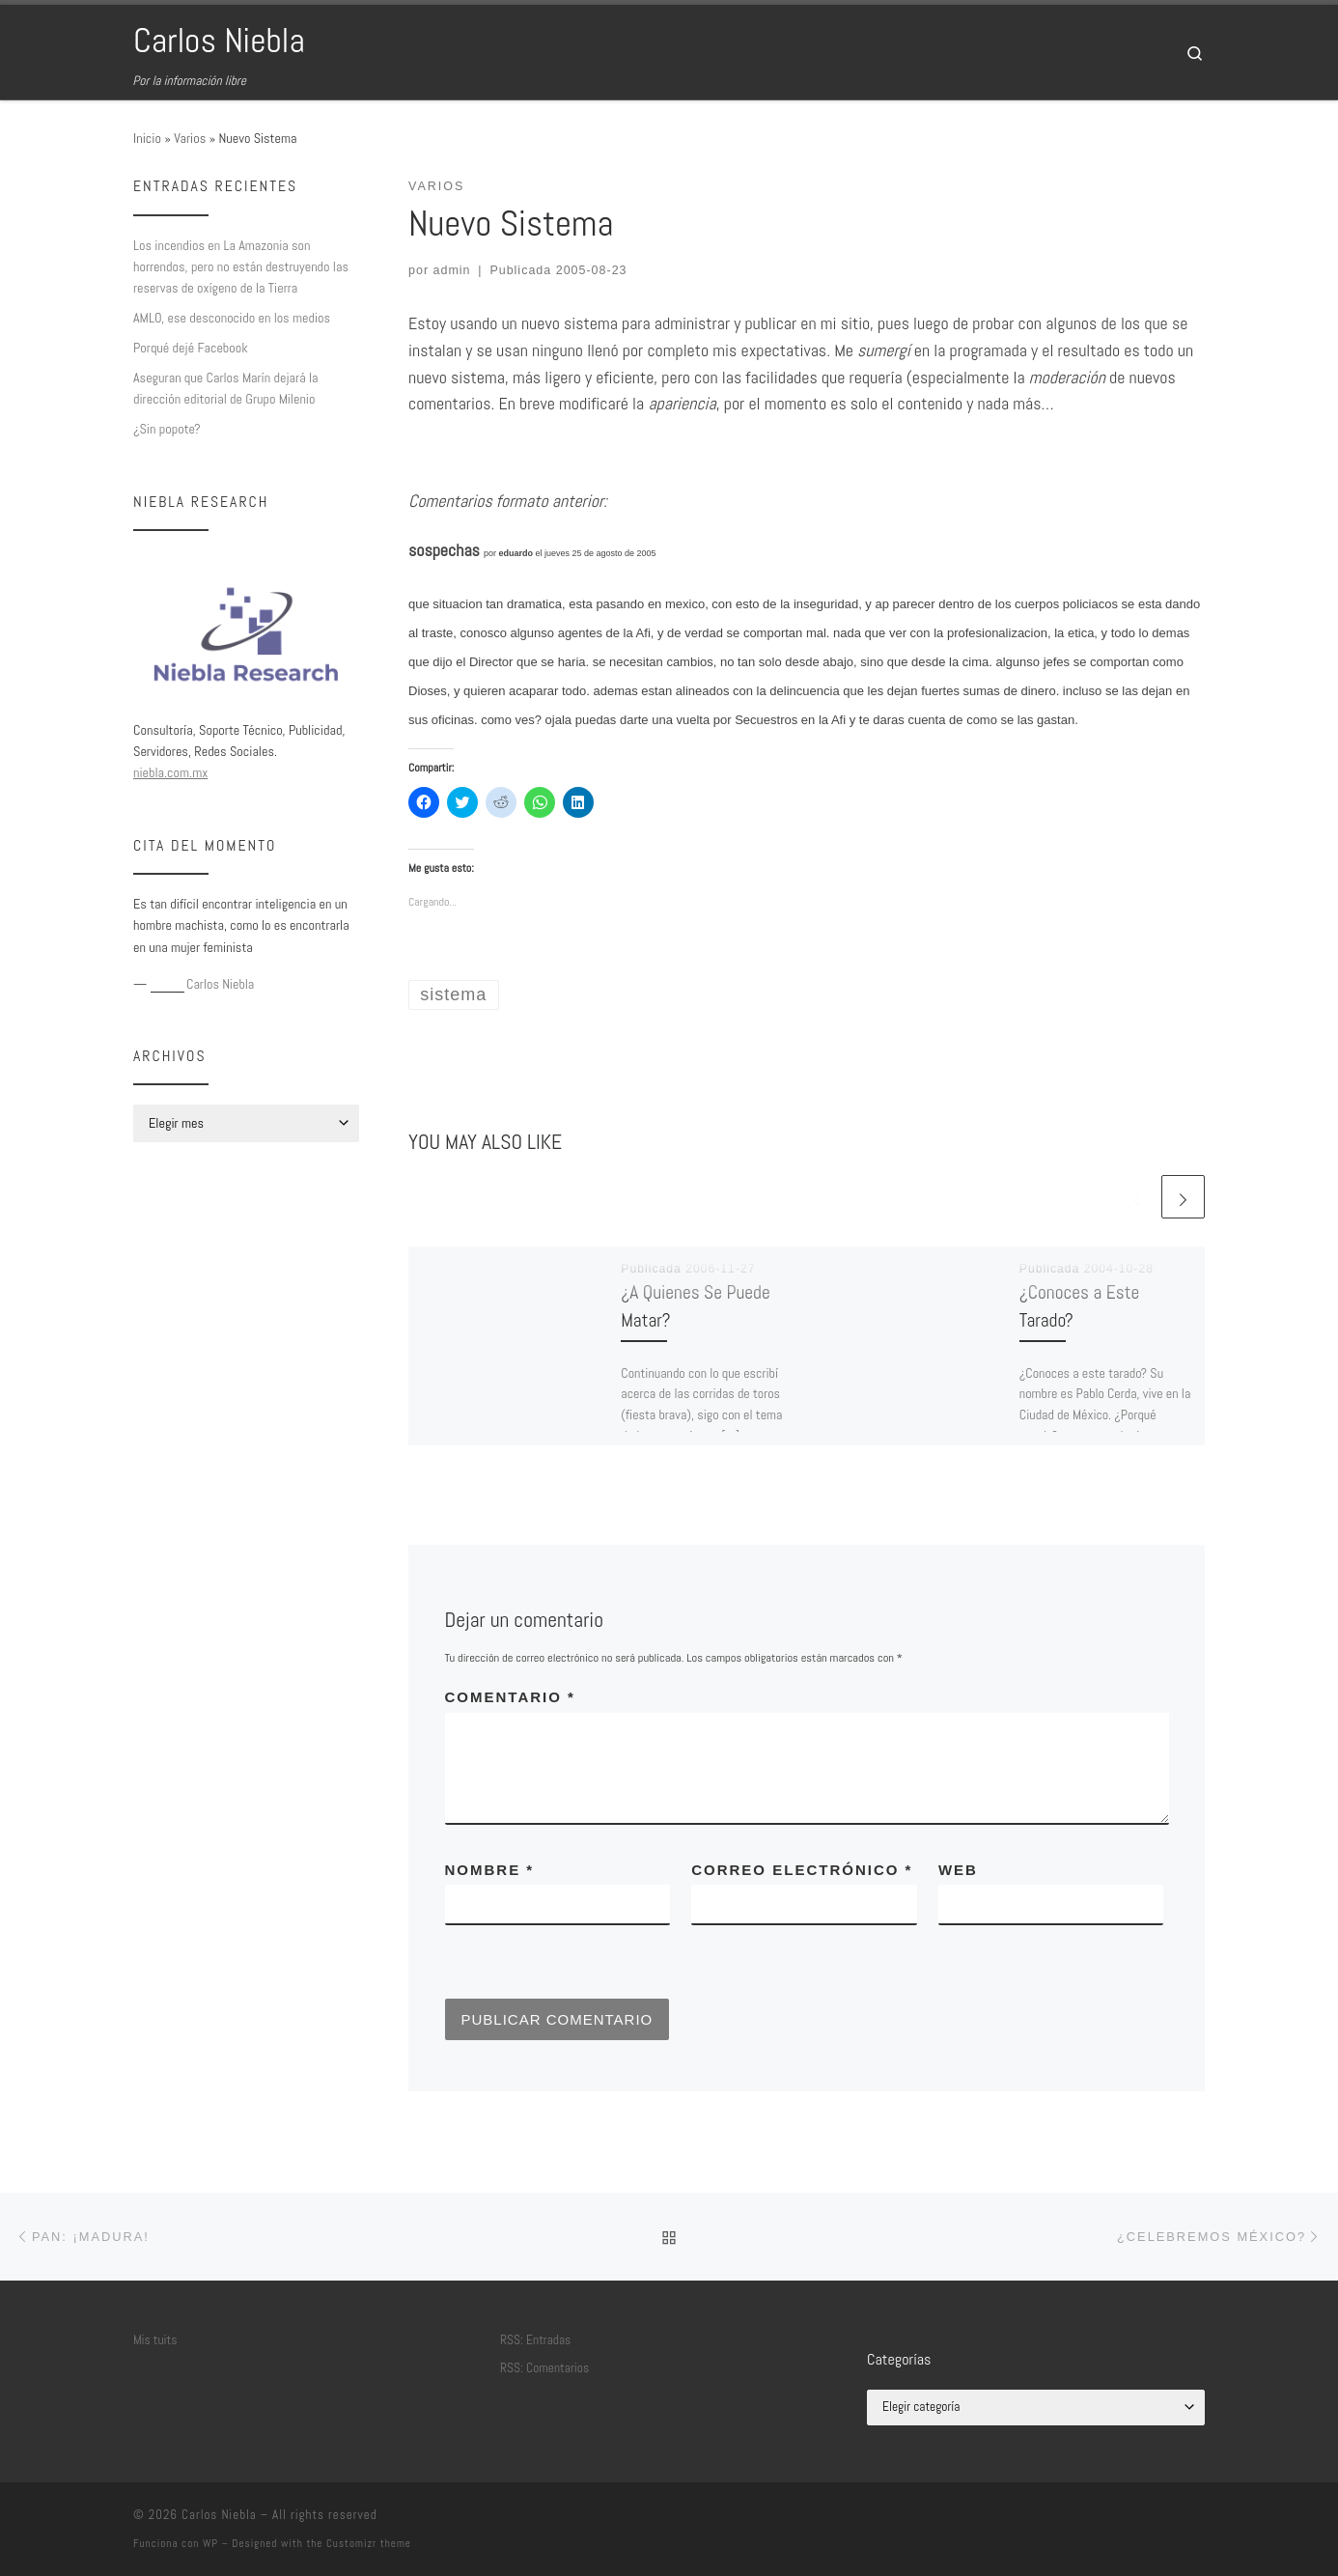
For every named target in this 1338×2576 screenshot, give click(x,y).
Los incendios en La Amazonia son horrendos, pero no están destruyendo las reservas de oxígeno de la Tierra (240, 266)
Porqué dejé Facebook (190, 347)
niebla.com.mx (170, 772)
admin (452, 270)
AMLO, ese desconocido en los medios (231, 317)
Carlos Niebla (219, 2514)
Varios (190, 138)
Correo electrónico (801, 1870)
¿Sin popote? (167, 428)
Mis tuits (155, 2340)
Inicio (147, 138)
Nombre (490, 1870)
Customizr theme (368, 2543)
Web (958, 1870)
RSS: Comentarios (544, 2368)
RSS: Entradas (535, 2340)
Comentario (510, 1697)
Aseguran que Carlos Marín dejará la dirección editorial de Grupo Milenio (226, 388)
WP (210, 2543)
